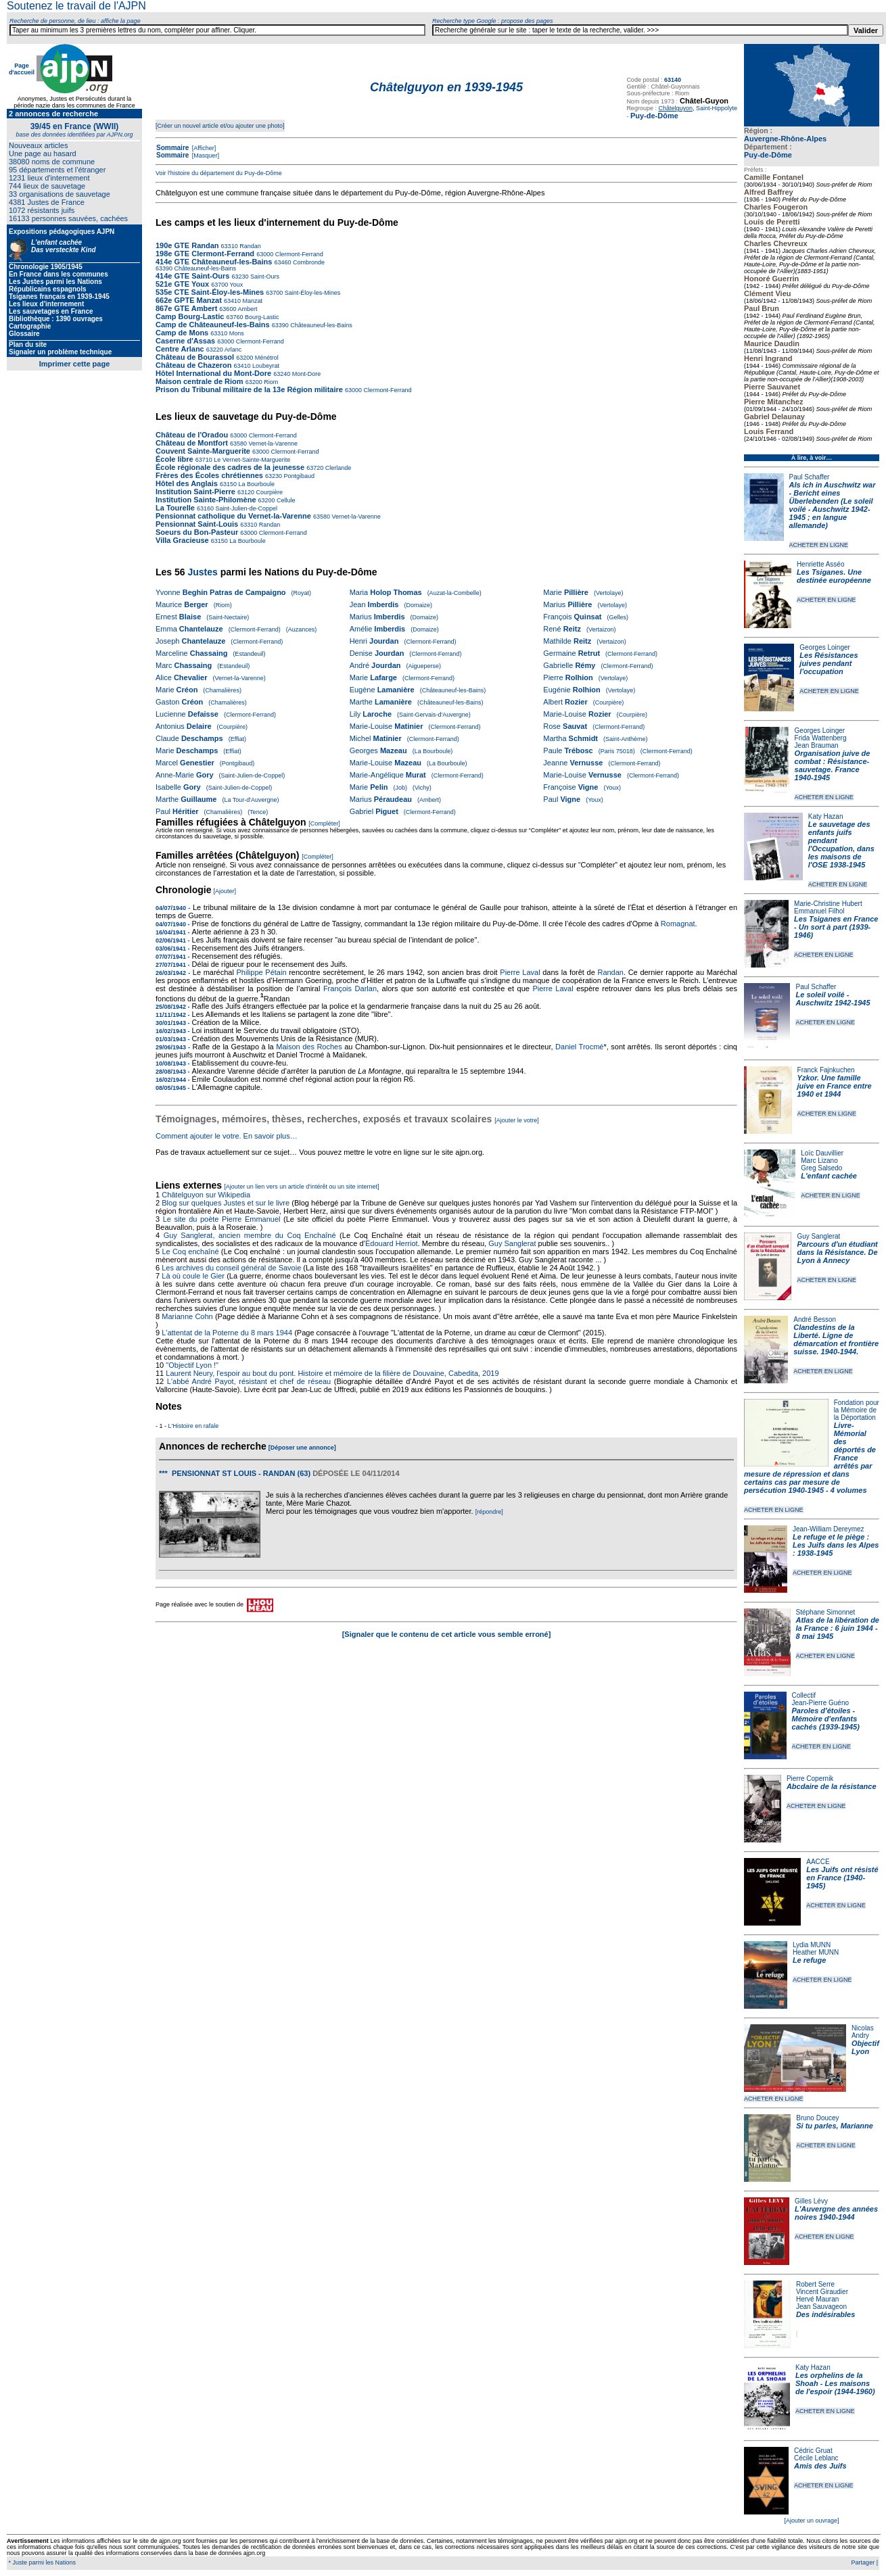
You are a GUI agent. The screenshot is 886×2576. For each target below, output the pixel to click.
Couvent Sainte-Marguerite (203, 451)
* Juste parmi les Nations (41, 2562)
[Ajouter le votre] (516, 1120)
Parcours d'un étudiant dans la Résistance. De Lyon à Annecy (837, 1252)
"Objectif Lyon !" (192, 1365)
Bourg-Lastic (261, 317)
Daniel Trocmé (579, 1047)
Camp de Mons (182, 333)
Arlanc (232, 349)
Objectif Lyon (865, 2047)
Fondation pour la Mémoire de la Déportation (856, 1410)
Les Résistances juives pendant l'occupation (828, 663)
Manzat (251, 300)
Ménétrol (266, 357)
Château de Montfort (192, 443)
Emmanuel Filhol (819, 911)
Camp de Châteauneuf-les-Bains (213, 324)
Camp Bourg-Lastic (190, 316)
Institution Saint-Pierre (195, 491)
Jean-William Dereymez (828, 1529)
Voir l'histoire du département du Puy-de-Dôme (219, 173)
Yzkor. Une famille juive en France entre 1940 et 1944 (834, 1086)
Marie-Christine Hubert (828, 903)
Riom (270, 382)
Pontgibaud (298, 476)
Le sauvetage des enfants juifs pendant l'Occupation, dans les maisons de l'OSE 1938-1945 (841, 844)
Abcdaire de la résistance (832, 1786)
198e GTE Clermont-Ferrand (205, 253)
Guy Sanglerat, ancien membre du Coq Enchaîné (250, 1235)
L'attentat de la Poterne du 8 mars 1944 (227, 1333)
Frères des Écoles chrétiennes (209, 475)
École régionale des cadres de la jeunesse (230, 467)
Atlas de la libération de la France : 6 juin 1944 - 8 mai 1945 (837, 1628)
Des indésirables (825, 2314)
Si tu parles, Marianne (834, 2126)
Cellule (285, 500)
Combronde (308, 262)
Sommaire (172, 147)
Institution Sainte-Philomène (206, 500)
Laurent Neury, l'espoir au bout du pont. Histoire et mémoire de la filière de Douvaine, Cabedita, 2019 (332, 1373)
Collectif (804, 1695)
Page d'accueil (21, 69)
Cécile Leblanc (816, 2458)
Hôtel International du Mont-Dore (214, 373)
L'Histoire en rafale (193, 1426)
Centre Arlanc (180, 349)
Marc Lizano (819, 1160)
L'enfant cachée (829, 1176)
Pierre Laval (520, 972)
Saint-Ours (264, 276)
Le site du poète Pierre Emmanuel (222, 1219)
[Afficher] (203, 148)
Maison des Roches (309, 1047)
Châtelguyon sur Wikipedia (207, 1195)
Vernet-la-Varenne (272, 443)
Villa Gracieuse (182, 540)
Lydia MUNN (812, 1945)
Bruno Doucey (817, 2118)
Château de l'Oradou (192, 435)
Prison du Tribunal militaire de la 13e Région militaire (249, 389)
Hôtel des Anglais (187, 483)
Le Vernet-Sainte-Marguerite (251, 459)
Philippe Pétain (262, 972)
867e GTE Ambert (186, 308)
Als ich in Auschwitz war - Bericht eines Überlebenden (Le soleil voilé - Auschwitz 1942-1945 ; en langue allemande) (832, 505)
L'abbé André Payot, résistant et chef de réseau (249, 1381)
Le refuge (809, 1960)
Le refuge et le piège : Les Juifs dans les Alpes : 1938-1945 (836, 1545)
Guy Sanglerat (818, 1236)
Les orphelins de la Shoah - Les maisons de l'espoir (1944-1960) (835, 2383)
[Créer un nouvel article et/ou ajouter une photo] (220, 125)
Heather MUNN (816, 1952)
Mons (235, 333)
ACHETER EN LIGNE (819, 545)
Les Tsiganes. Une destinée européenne (834, 576)
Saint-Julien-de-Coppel (245, 508)
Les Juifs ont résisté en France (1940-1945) (842, 1877)
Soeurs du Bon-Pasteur (198, 532)
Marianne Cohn (187, 1316)
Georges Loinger (824, 647)
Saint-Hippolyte (716, 108)
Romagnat (678, 924)
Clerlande (337, 467)
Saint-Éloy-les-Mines (311, 292)
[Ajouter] (225, 891)
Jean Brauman (817, 745)
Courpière (268, 492)
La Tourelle (175, 508)
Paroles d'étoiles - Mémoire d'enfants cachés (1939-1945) (826, 1719)
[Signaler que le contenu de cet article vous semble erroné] (446, 1634)
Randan (249, 246)
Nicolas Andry (863, 2031)
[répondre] (489, 1511)
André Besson (814, 1319)
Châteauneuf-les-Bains (205, 268)
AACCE (817, 1861)
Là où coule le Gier (193, 1276)
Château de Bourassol (195, 357)
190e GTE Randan (187, 245)
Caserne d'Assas (185, 341)
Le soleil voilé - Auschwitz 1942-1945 (832, 999)
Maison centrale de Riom (199, 381)
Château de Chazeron (193, 365)
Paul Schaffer (809, 477)
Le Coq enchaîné (190, 1251)
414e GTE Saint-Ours (192, 276)
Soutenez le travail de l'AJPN (76, 5)
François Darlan (350, 988)
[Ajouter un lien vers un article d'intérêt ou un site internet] (301, 1186)
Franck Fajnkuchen (826, 1070)
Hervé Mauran (817, 2299)
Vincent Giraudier (822, 2291)
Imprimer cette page (74, 364)
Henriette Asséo (821, 564)
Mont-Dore (305, 374)
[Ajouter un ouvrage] (811, 2520)
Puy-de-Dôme (768, 155)
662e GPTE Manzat (189, 300)
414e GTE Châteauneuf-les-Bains (214, 262)
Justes (202, 572)
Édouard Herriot (391, 1243)
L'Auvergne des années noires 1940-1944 (836, 2213)
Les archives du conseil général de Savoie (231, 1268)
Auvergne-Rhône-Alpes (785, 139)
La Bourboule (256, 484)
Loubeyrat (265, 365)
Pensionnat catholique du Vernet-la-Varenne (233, 516)
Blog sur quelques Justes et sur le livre (227, 1203)
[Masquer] (204, 155)
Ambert (246, 309)
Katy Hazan (825, 816)
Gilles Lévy (811, 2201)
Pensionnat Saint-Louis (197, 524)
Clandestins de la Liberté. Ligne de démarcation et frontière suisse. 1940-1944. (836, 1339)
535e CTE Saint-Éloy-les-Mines (210, 292)
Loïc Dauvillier (822, 1153)
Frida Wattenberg (821, 738)
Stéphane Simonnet (826, 1612)
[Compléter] (324, 823)
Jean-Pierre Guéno (820, 1703)
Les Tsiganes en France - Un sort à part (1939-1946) (836, 927)
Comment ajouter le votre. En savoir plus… (227, 1136)
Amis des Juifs (820, 2466)
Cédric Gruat (813, 2450)
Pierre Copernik (810, 1778)
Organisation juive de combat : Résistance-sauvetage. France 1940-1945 (832, 765)
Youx (235, 284)
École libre (174, 459)
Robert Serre (815, 2284)
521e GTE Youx (182, 284)
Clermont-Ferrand (298, 254)
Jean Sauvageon (821, 2306)
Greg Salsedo (821, 1168)
